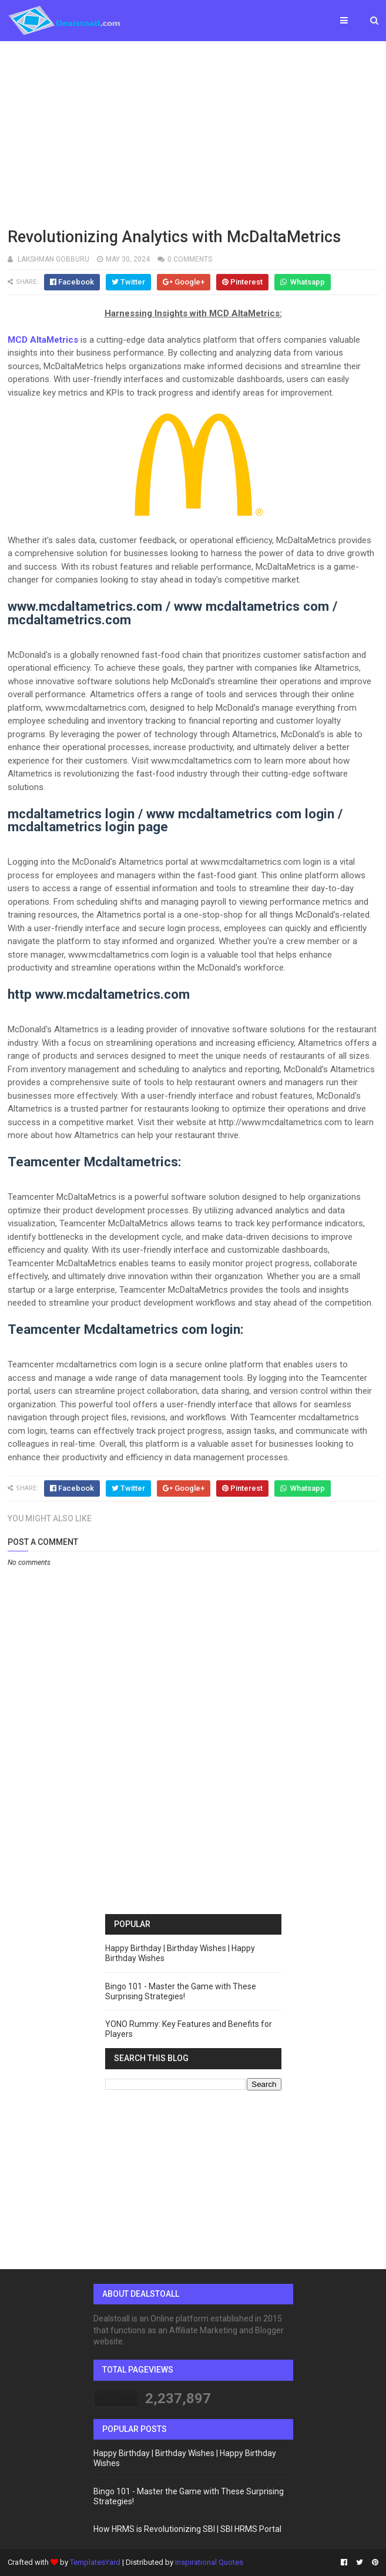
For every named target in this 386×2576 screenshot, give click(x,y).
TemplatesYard (95, 2562)
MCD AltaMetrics (43, 339)
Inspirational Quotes (209, 2562)
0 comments (189, 259)
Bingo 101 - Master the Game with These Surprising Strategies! (180, 1991)
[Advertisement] (193, 132)
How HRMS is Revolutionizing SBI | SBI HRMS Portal (187, 2529)
